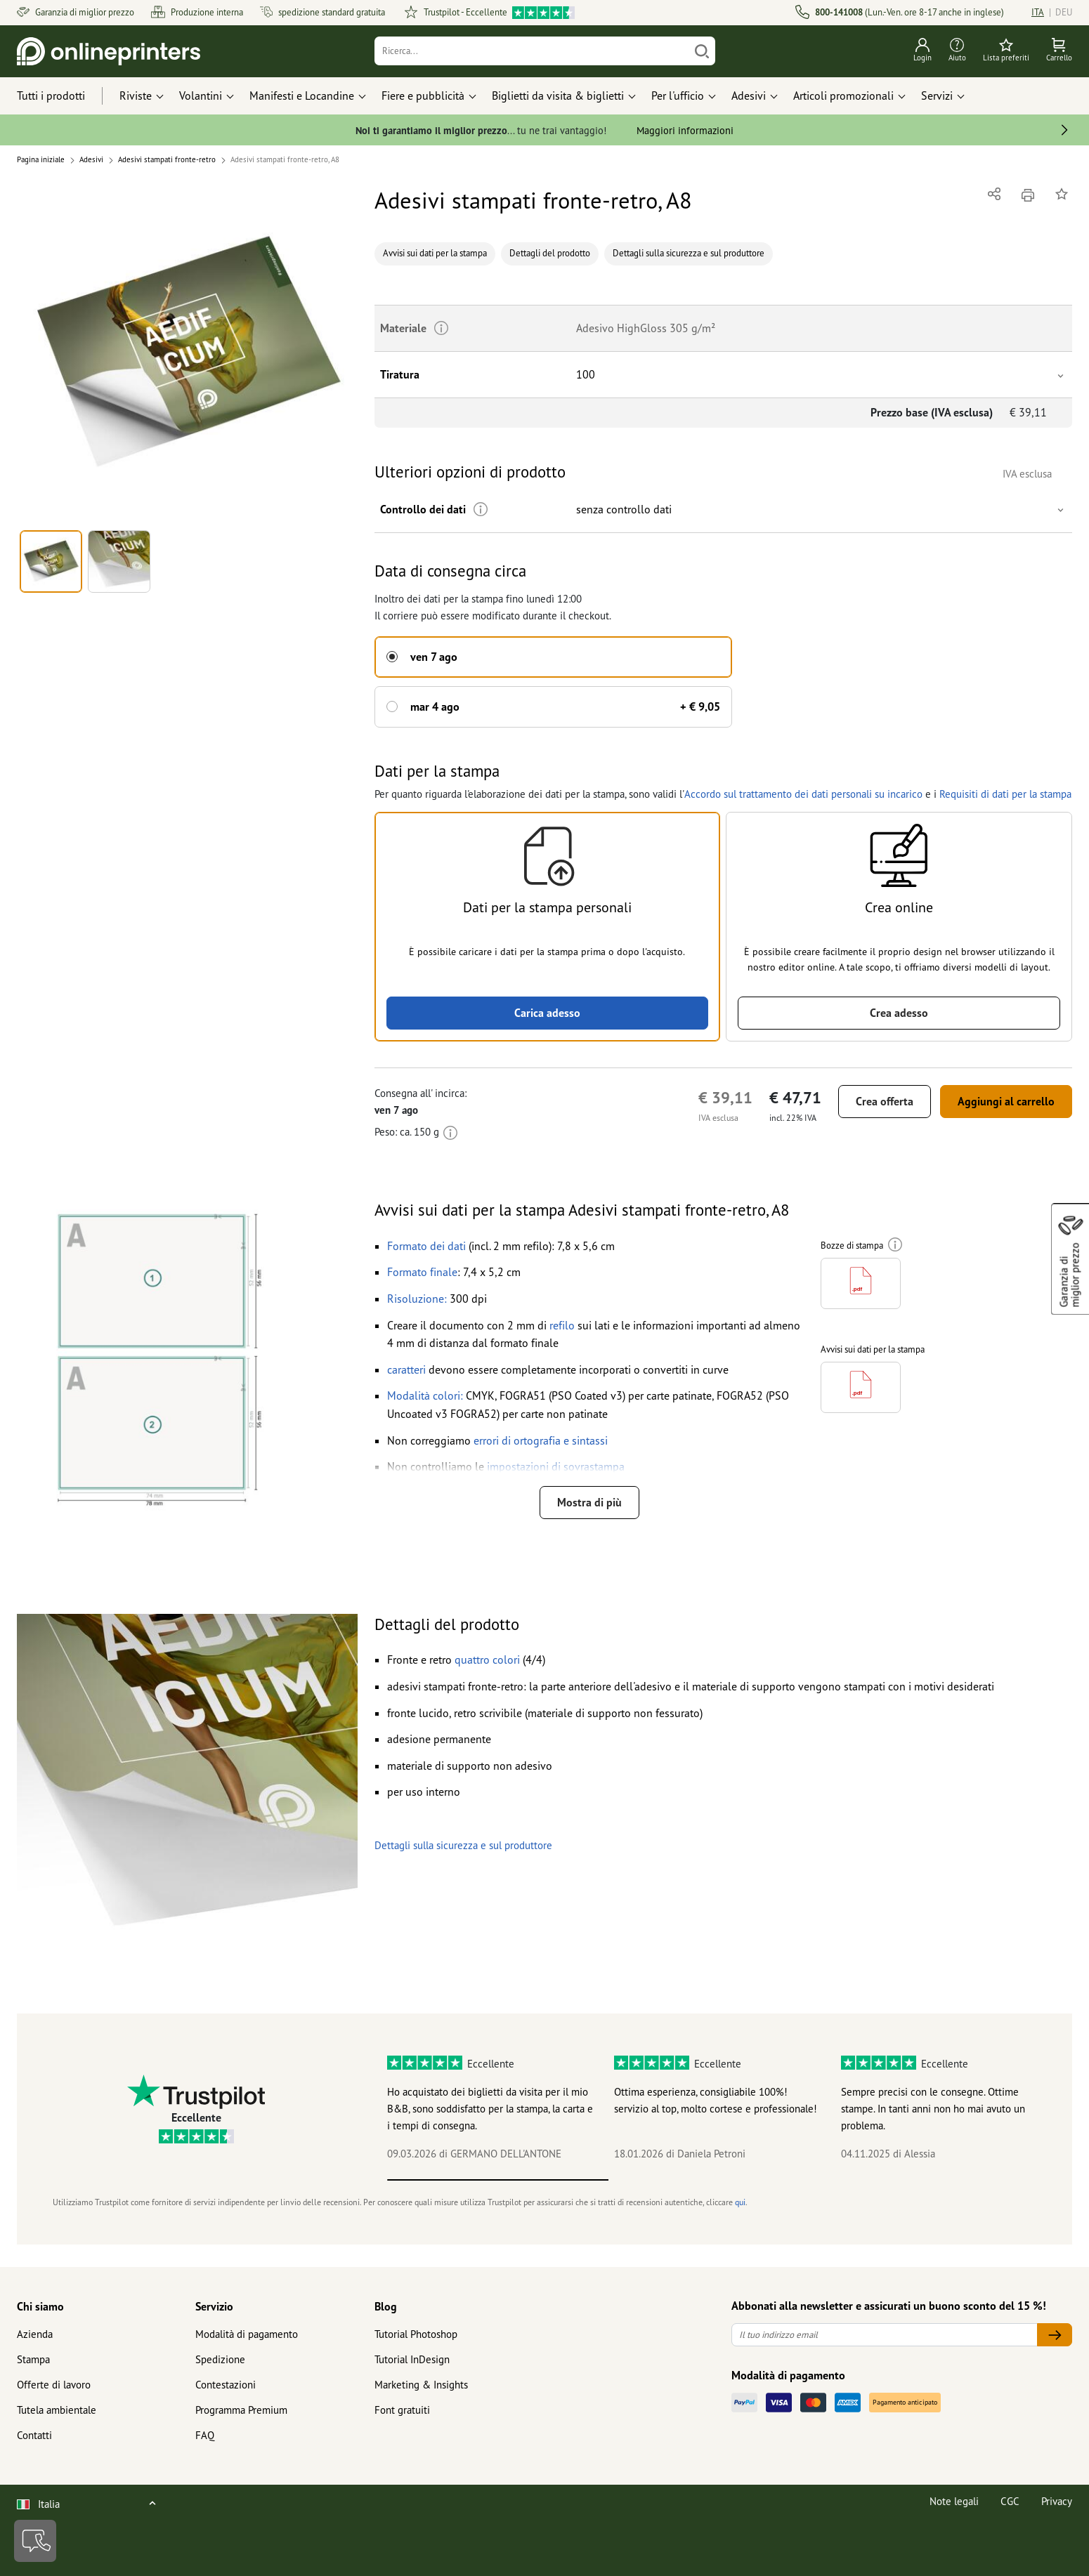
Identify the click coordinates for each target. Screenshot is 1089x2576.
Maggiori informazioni (685, 130)
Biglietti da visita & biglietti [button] (558, 95)
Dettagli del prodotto (549, 253)
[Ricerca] (532, 51)
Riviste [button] (135, 95)
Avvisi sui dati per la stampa (435, 253)
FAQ (204, 2435)
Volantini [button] (200, 95)
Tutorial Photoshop (415, 2334)
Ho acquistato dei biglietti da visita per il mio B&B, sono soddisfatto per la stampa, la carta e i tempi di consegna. (490, 2108)
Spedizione (220, 2359)
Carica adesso (547, 1013)
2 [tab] (718, 2180)
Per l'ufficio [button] (677, 95)
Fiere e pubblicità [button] (423, 95)
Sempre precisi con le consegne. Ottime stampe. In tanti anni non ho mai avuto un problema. (933, 2108)
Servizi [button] (937, 95)
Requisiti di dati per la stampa (1004, 794)
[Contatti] (35, 2541)
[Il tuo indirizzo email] (884, 2334)
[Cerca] (702, 51)
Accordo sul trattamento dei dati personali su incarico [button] (802, 794)
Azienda (35, 2334)
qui (740, 2202)
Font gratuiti (402, 2410)
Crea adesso (899, 1013)
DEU (1063, 12)
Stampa (33, 2359)
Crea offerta (884, 1101)
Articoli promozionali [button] (843, 95)
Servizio (214, 2306)
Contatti (34, 2435)
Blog (385, 2306)
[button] (187, 353)
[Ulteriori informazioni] (481, 509)
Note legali (954, 2501)
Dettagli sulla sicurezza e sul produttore (688, 253)
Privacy (1056, 2501)
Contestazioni (225, 2384)
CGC (1009, 2501)
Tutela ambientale (56, 2410)
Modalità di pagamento (246, 2334)
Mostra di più (589, 1502)
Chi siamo (40, 2306)
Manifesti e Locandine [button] (301, 95)
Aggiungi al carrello (1006, 1101)
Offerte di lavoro (54, 2384)
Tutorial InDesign (412, 2359)
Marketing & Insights (421, 2384)
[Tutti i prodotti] (64, 96)
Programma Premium (241, 2410)
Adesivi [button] (748, 95)
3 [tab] (939, 2180)
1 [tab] (497, 2180)
